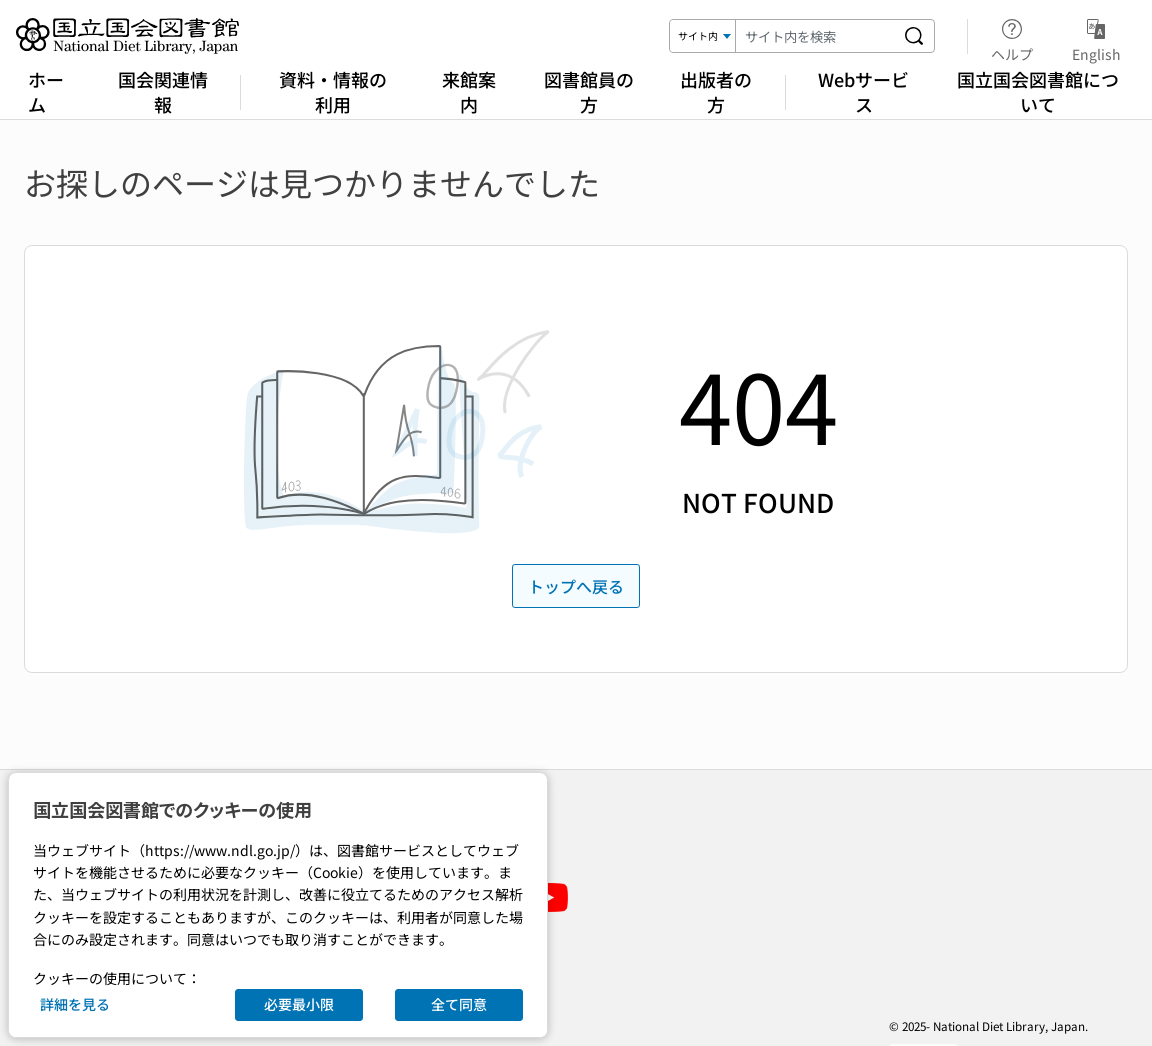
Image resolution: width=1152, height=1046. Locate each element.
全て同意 (459, 1004)
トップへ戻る (576, 586)
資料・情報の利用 (333, 91)
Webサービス (863, 91)
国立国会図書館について (1038, 91)
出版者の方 (716, 91)
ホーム (46, 91)
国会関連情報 (163, 91)
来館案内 (469, 91)
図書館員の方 (589, 91)
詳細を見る (75, 1004)
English (1096, 37)
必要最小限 (299, 1004)
